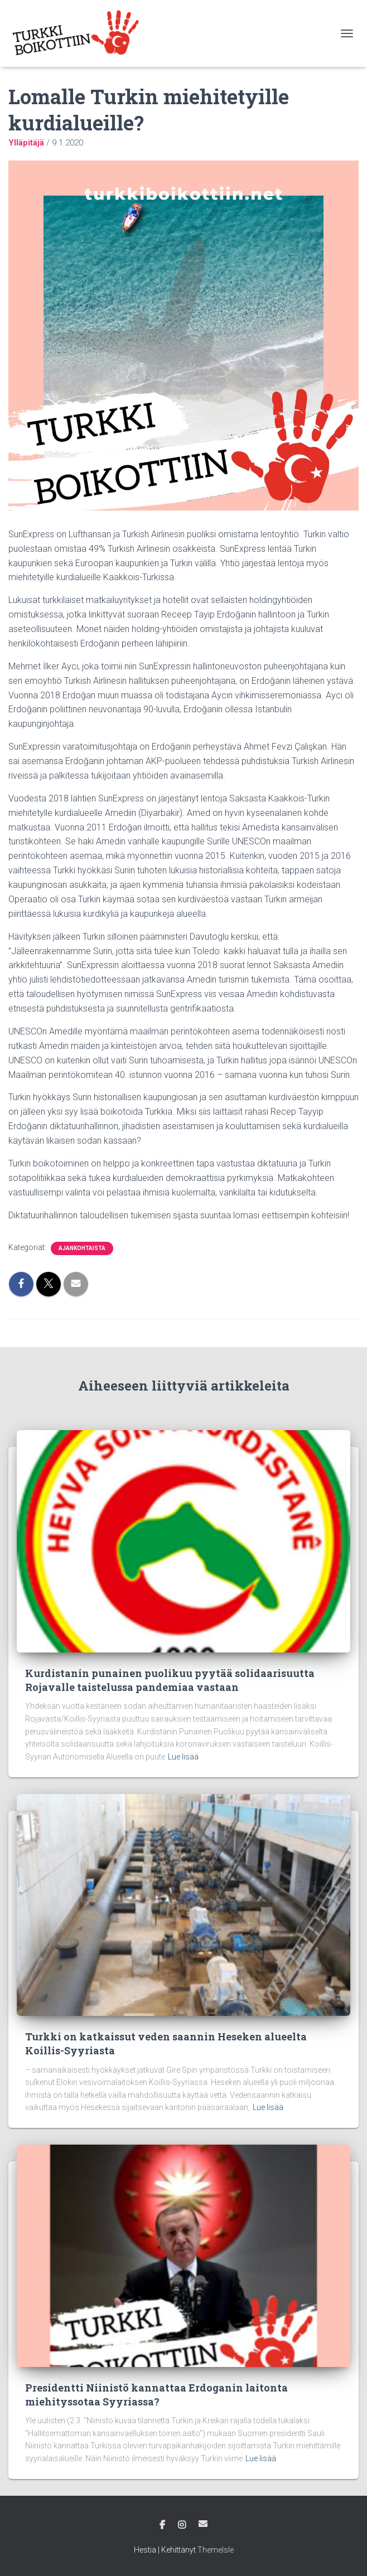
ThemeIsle (215, 2549)
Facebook (162, 2525)
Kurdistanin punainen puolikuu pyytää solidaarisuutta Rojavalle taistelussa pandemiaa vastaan (170, 1680)
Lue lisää (183, 1756)
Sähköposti (203, 2524)
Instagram (181, 2525)
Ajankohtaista (82, 1248)
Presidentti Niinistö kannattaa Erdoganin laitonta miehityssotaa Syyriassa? (156, 2394)
